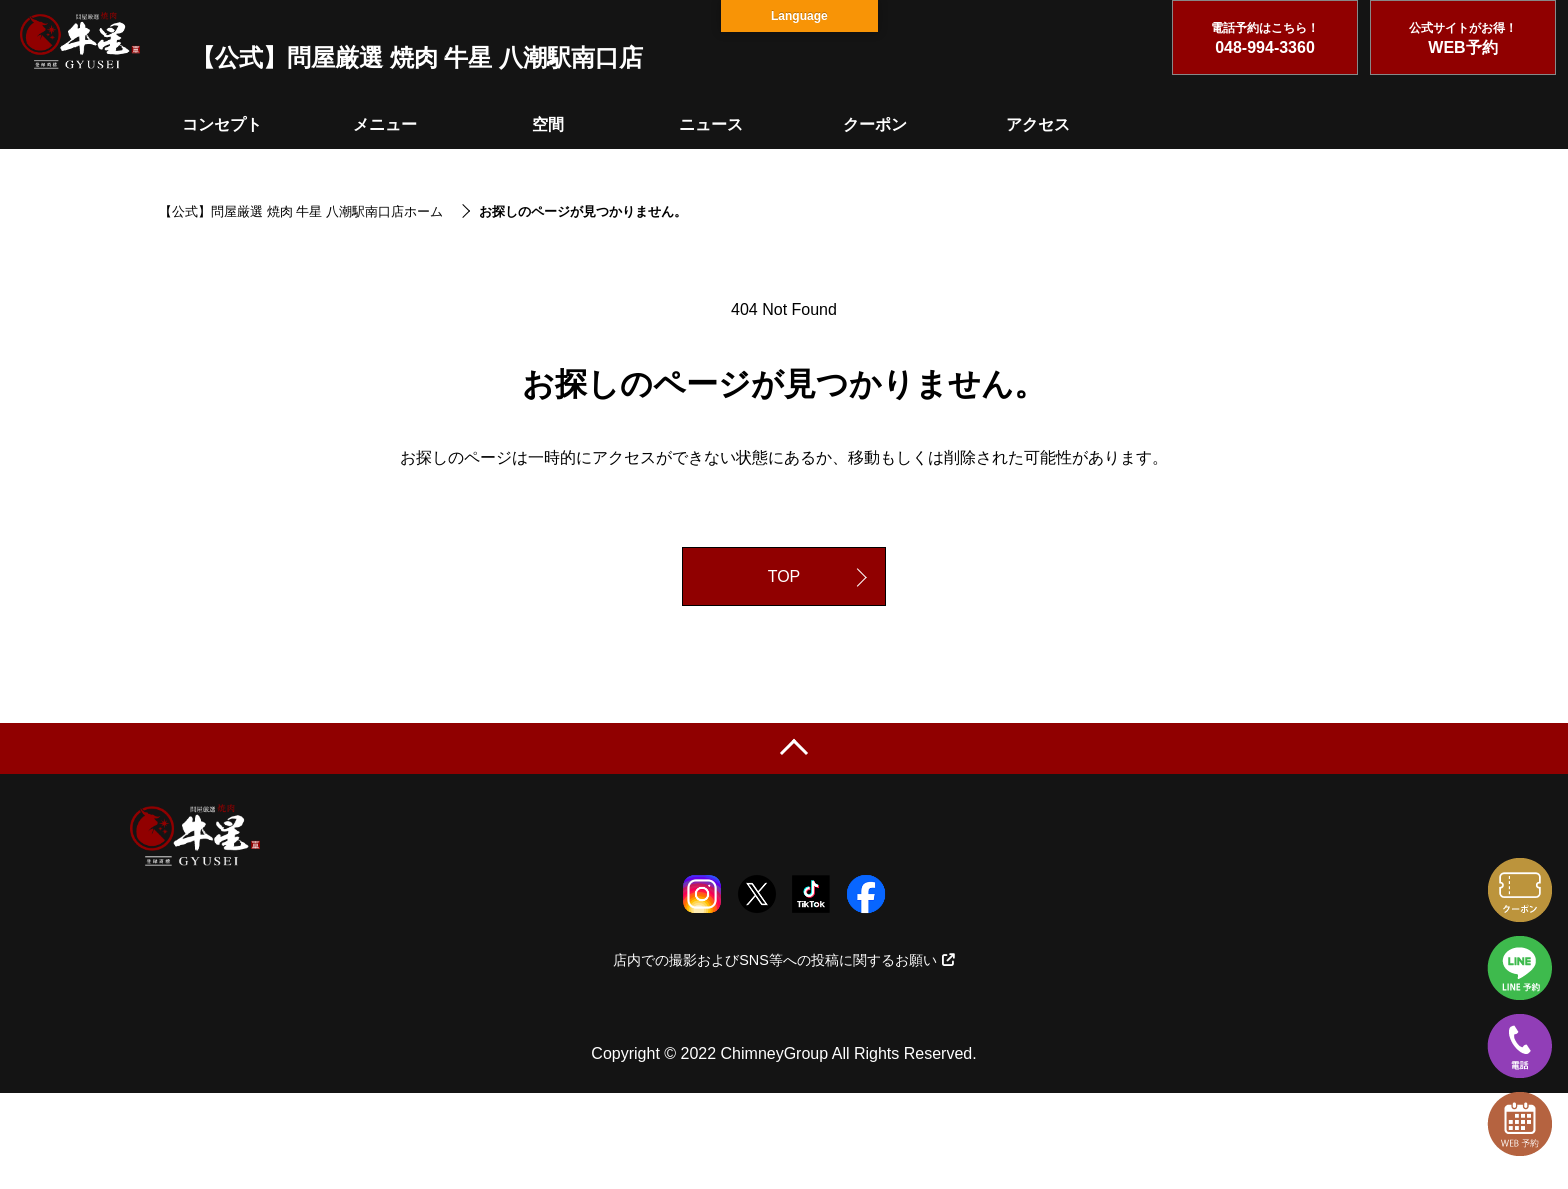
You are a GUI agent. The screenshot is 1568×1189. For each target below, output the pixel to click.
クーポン (875, 124)
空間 (548, 124)
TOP (784, 576)
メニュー (385, 124)
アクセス (1038, 124)
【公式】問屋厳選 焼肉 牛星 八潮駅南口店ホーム (301, 211)
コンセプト (222, 124)
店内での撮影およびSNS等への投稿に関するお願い (784, 960)
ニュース (711, 124)
